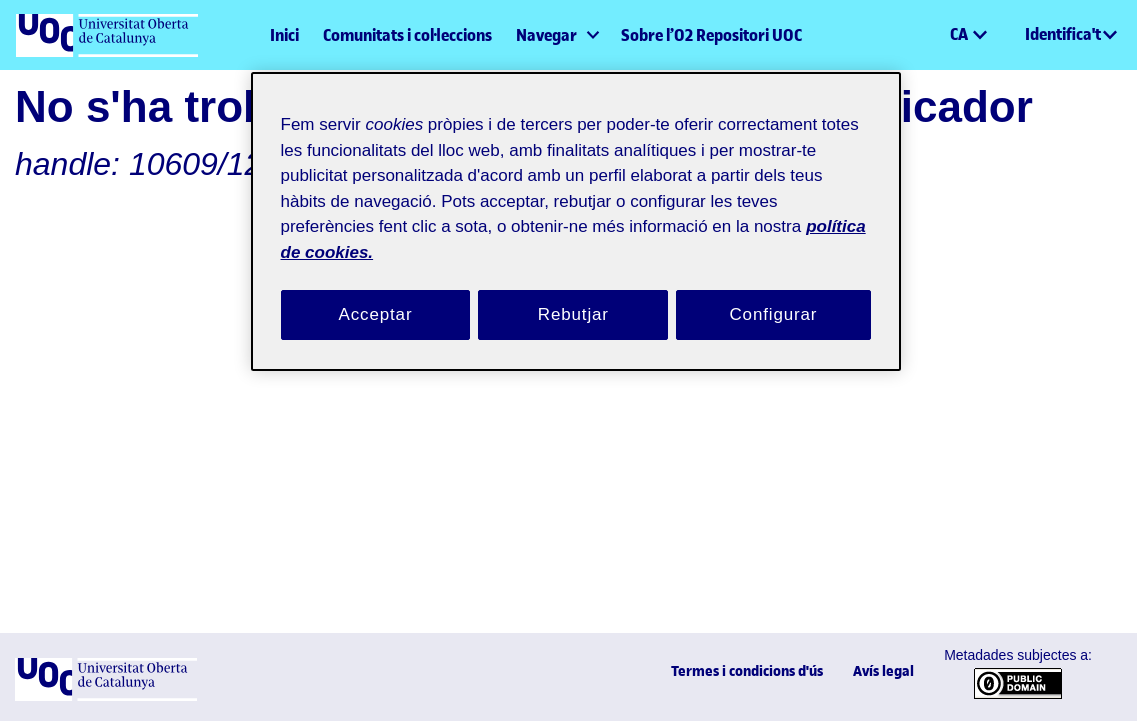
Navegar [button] (546, 35)
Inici (284, 35)
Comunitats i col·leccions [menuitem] (407, 35)
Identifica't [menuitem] (1063, 34)
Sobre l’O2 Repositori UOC (711, 35)
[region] (576, 209)
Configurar (774, 291)
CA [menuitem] (960, 34)
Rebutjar (573, 291)
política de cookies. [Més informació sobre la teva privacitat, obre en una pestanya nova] (514, 227)
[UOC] (106, 696)
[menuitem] (556, 35)
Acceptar (376, 291)
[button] (933, 35)
